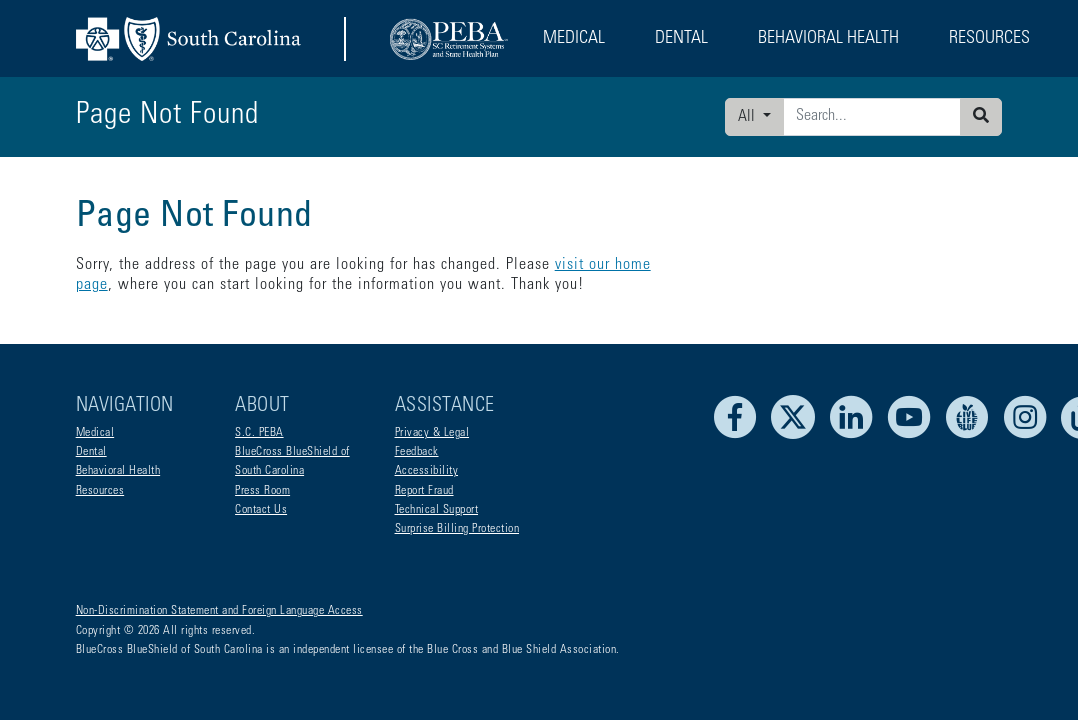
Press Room (262, 491)
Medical (95, 433)
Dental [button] (681, 39)
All (748, 117)
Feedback (417, 452)
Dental (91, 452)
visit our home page (621, 265)
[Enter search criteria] (872, 117)
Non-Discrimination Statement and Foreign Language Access (219, 611)
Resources (100, 491)
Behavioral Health (118, 471)
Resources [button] (989, 39)
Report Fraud (424, 491)
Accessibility (427, 471)
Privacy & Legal (432, 433)
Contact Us (261, 510)
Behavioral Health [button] (828, 39)
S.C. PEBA (259, 433)
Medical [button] (574, 39)
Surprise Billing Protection (457, 529)
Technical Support (437, 510)
